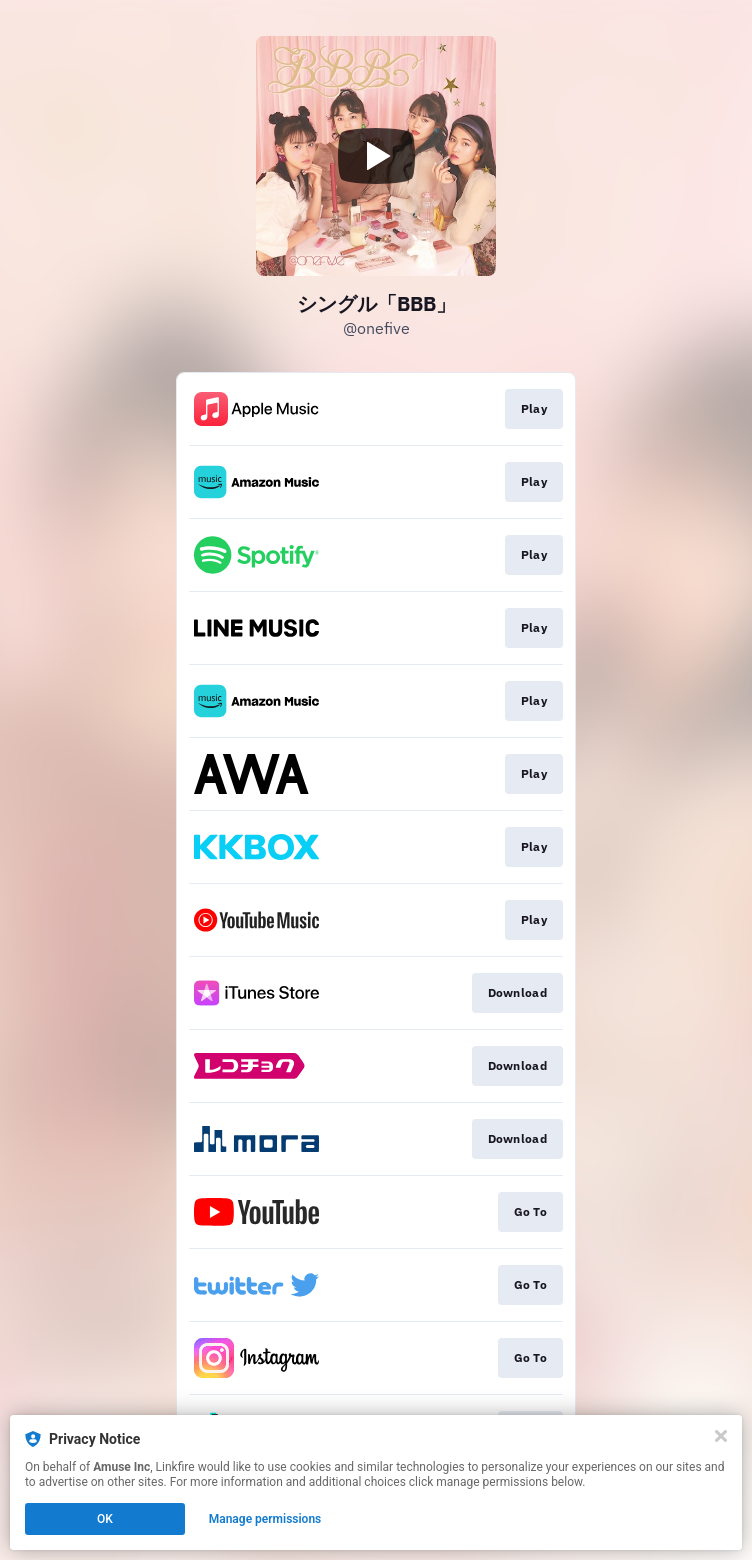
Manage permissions (265, 1519)
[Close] (721, 1436)
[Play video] (376, 156)
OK (105, 1519)
